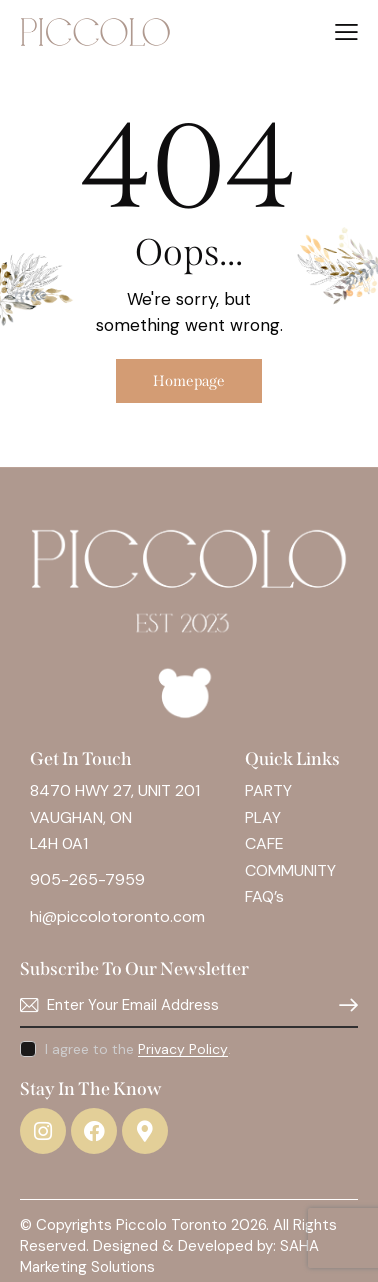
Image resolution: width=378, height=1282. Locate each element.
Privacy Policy (183, 1049)
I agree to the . (138, 1049)
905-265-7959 (87, 879)
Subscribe (343, 1005)
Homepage (189, 381)
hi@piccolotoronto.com (117, 916)
